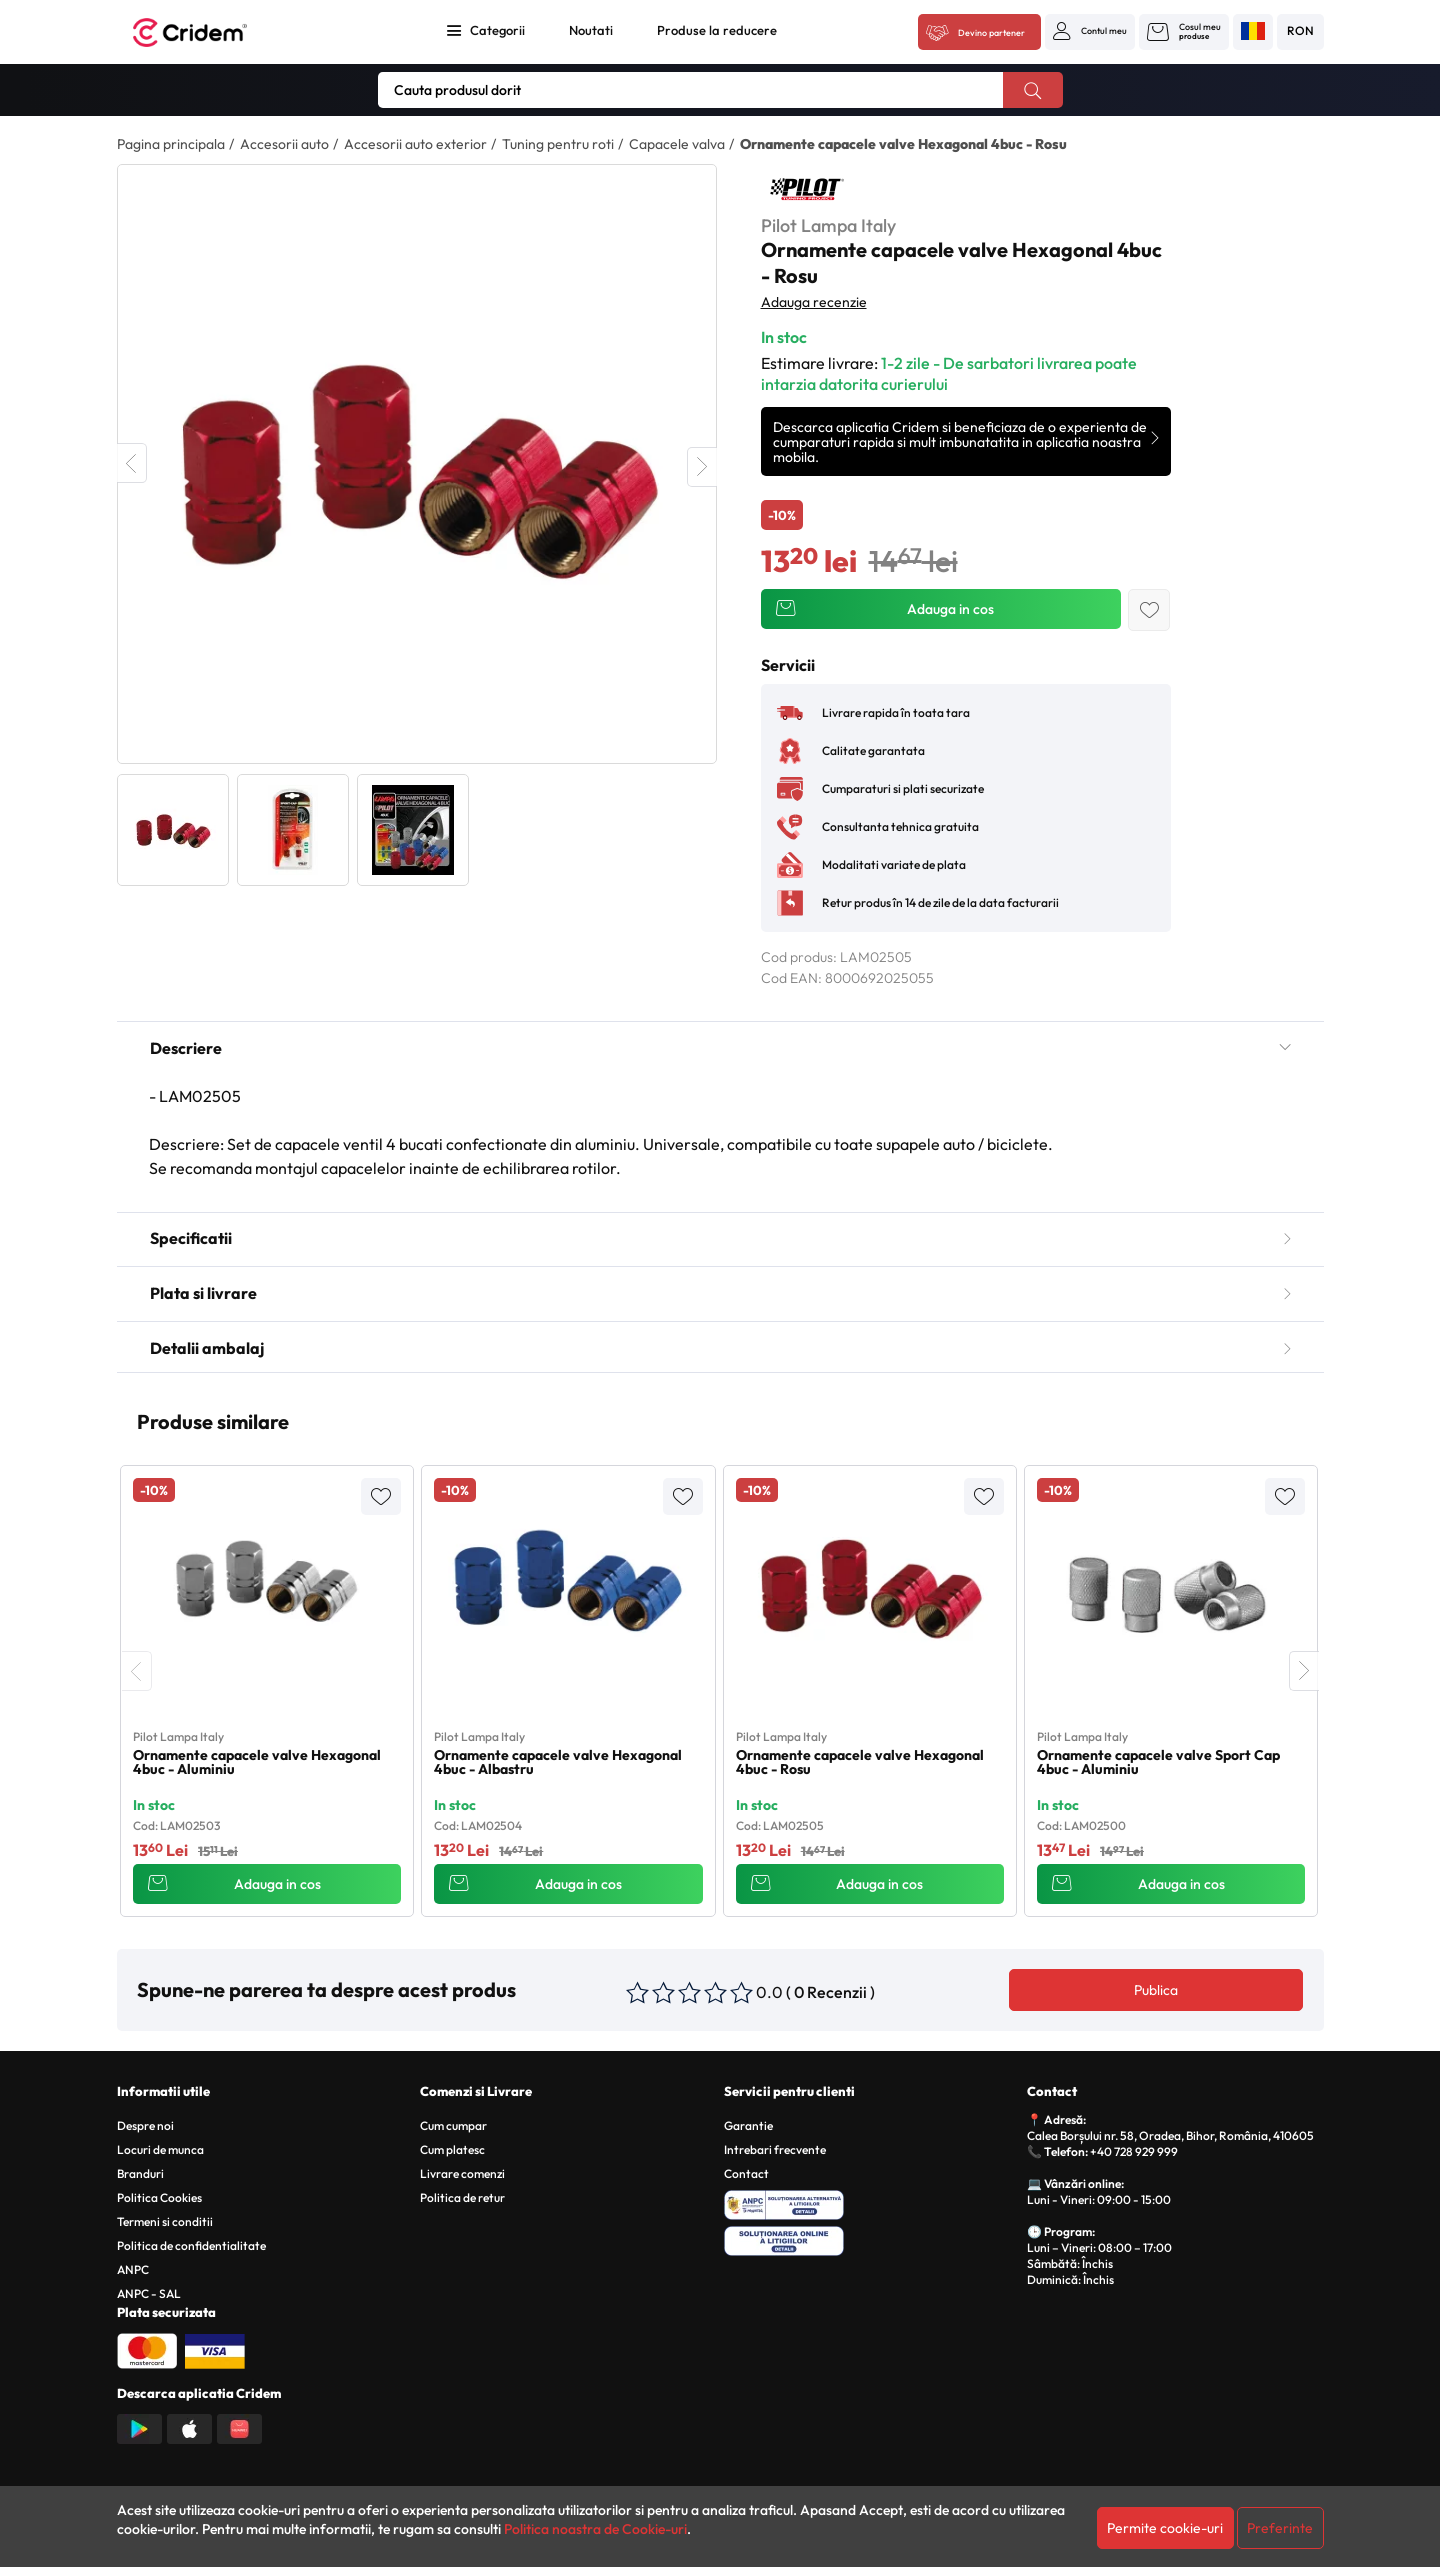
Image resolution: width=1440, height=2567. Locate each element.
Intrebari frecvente (775, 2149)
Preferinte (1280, 2528)
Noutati (591, 30)
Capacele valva (677, 144)
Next (702, 467)
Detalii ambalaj (720, 1348)
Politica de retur (462, 2197)
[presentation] (137, 1671)
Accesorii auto (284, 144)
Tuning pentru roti (558, 144)
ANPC (133, 2269)
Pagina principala (171, 144)
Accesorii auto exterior (415, 144)
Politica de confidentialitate (191, 2245)
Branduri (140, 2173)
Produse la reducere (717, 30)
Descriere (720, 1048)
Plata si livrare (720, 1293)
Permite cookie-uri (1165, 2528)
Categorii (497, 30)
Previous (132, 463)
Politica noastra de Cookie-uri (595, 2529)
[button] (1090, 31)
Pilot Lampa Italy (828, 225)
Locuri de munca (160, 2149)
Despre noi (145, 2125)
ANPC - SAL (149, 2293)
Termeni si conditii (165, 2221)
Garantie (748, 2125)
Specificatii (720, 1238)
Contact (746, 2173)
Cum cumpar (453, 2125)
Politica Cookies (159, 2197)
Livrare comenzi (462, 2173)
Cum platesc (452, 2149)
